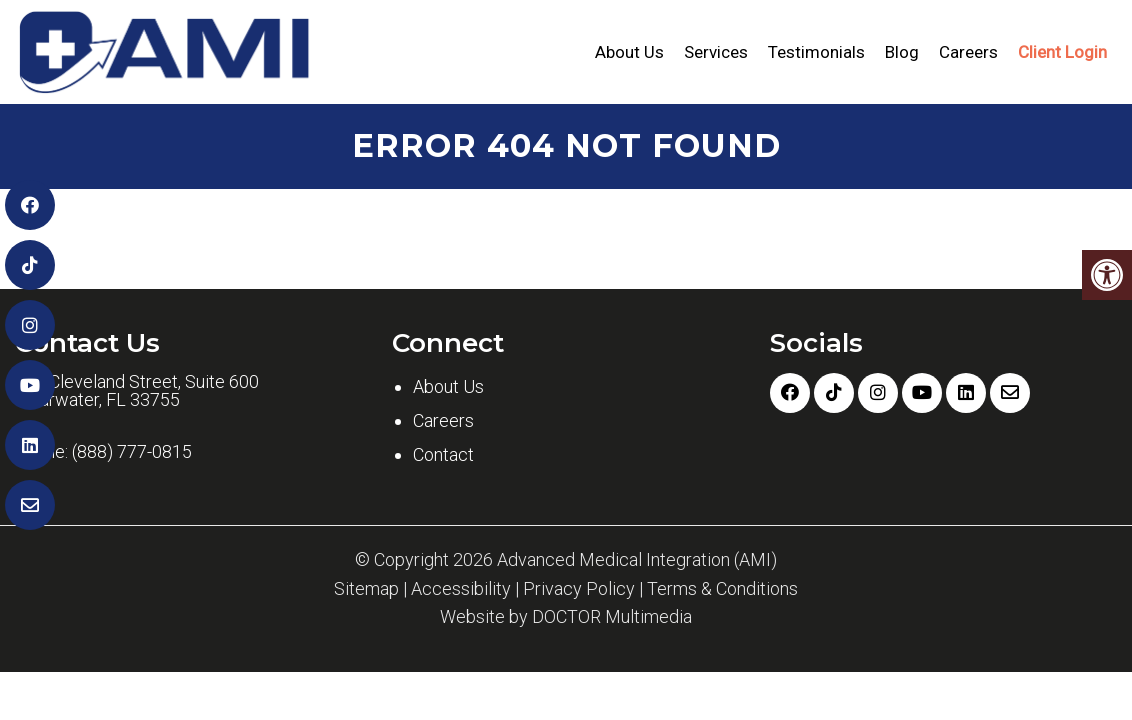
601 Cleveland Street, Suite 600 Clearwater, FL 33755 (137, 391)
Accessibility (461, 589)
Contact (443, 454)
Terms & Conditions (722, 589)
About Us (629, 52)
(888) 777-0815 (132, 452)
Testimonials (816, 52)
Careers (968, 52)
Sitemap (366, 589)
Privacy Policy (579, 589)
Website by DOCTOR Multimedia (566, 617)
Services (716, 52)
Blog (902, 52)
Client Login (1062, 52)
